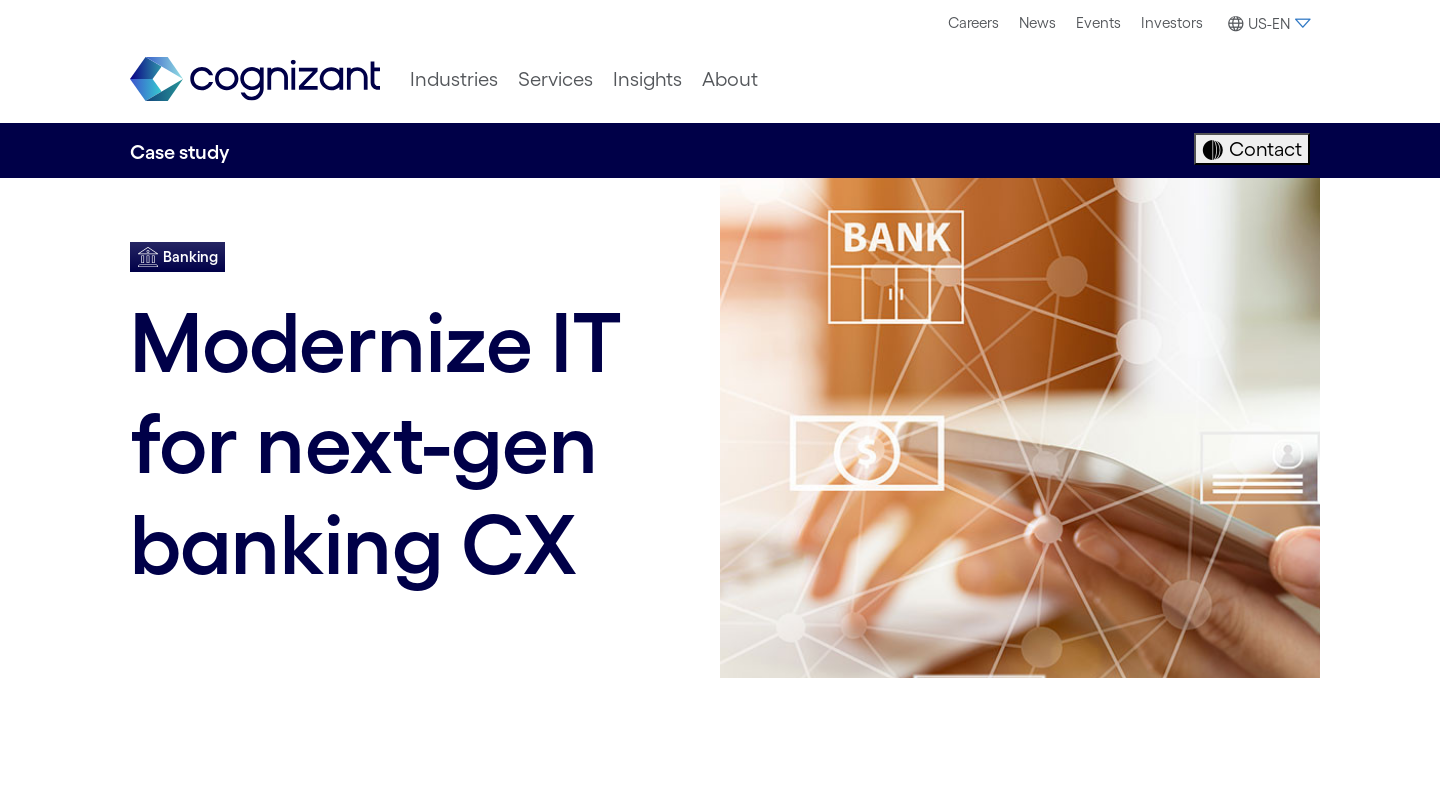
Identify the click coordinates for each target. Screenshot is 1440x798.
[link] (255, 79)
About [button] (730, 79)
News (1037, 22)
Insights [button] (647, 79)
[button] (1266, 24)
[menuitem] (973, 23)
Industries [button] (454, 79)
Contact (1263, 149)
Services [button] (555, 79)
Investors (1172, 22)
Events (1098, 22)
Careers (973, 22)
